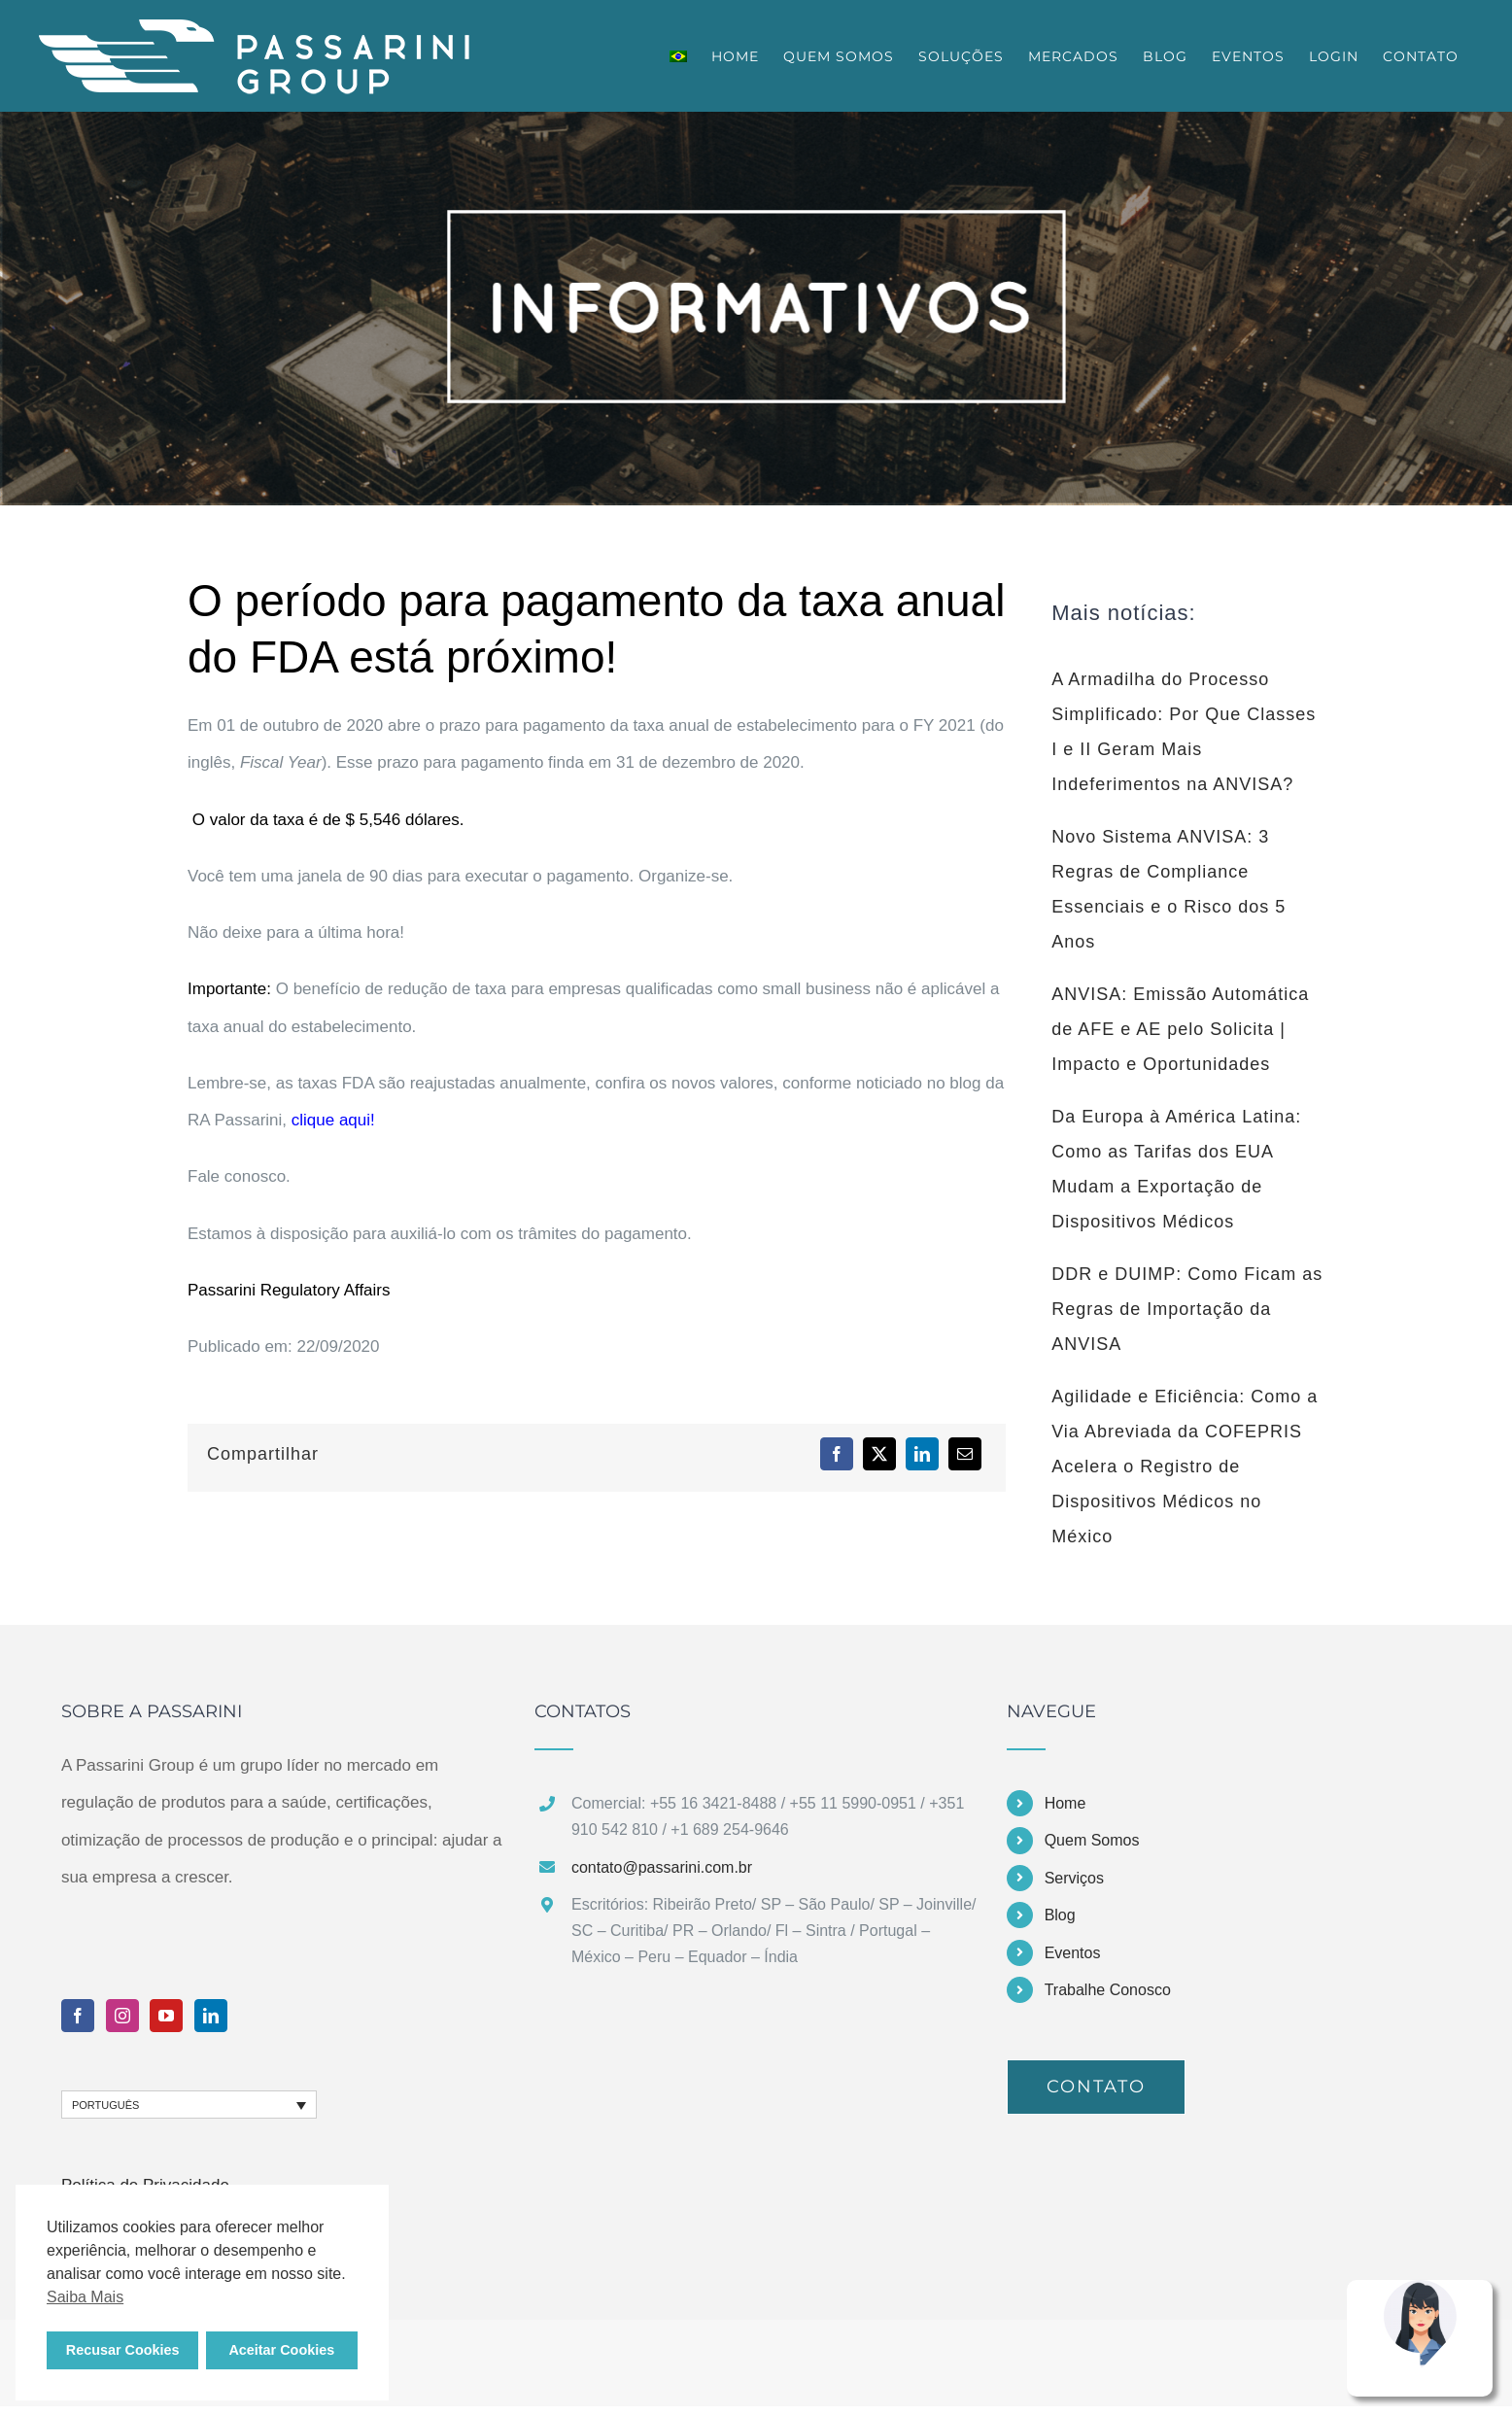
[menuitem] (678, 56)
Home (1065, 1803)
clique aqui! (336, 1120)
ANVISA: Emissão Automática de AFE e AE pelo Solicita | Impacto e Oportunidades (1180, 1029)
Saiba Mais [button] (85, 2297)
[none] (189, 2104)
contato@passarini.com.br (661, 1867)
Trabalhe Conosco (1108, 1990)
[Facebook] (836, 1453)
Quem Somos (1092, 1840)
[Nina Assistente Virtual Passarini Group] (1419, 2288)
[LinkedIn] (922, 1453)
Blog (1060, 1915)
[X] (879, 1453)
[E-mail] (965, 1453)
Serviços (1074, 1878)
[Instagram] (122, 2015)
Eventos (1073, 1953)
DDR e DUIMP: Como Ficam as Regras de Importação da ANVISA (1187, 1309)
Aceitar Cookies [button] (281, 2350)
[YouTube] (166, 2015)
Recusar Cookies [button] (123, 2350)
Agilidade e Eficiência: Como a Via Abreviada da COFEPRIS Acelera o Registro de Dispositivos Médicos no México (1184, 1466)
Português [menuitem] (105, 2105)
